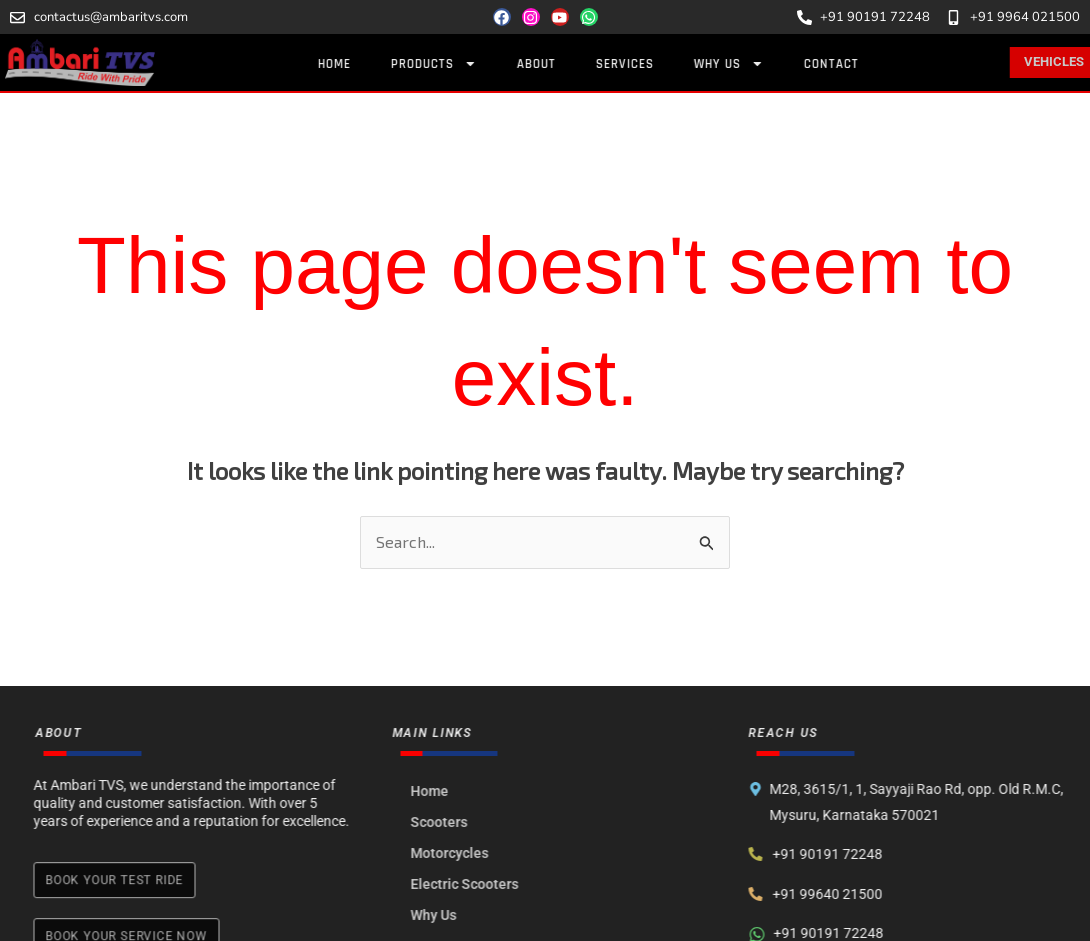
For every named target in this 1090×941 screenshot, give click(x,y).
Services (651, 64)
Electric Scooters (478, 884)
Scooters (452, 822)
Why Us (755, 63)
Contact (857, 64)
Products (460, 63)
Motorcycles (463, 853)
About (562, 64)
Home (360, 64)
